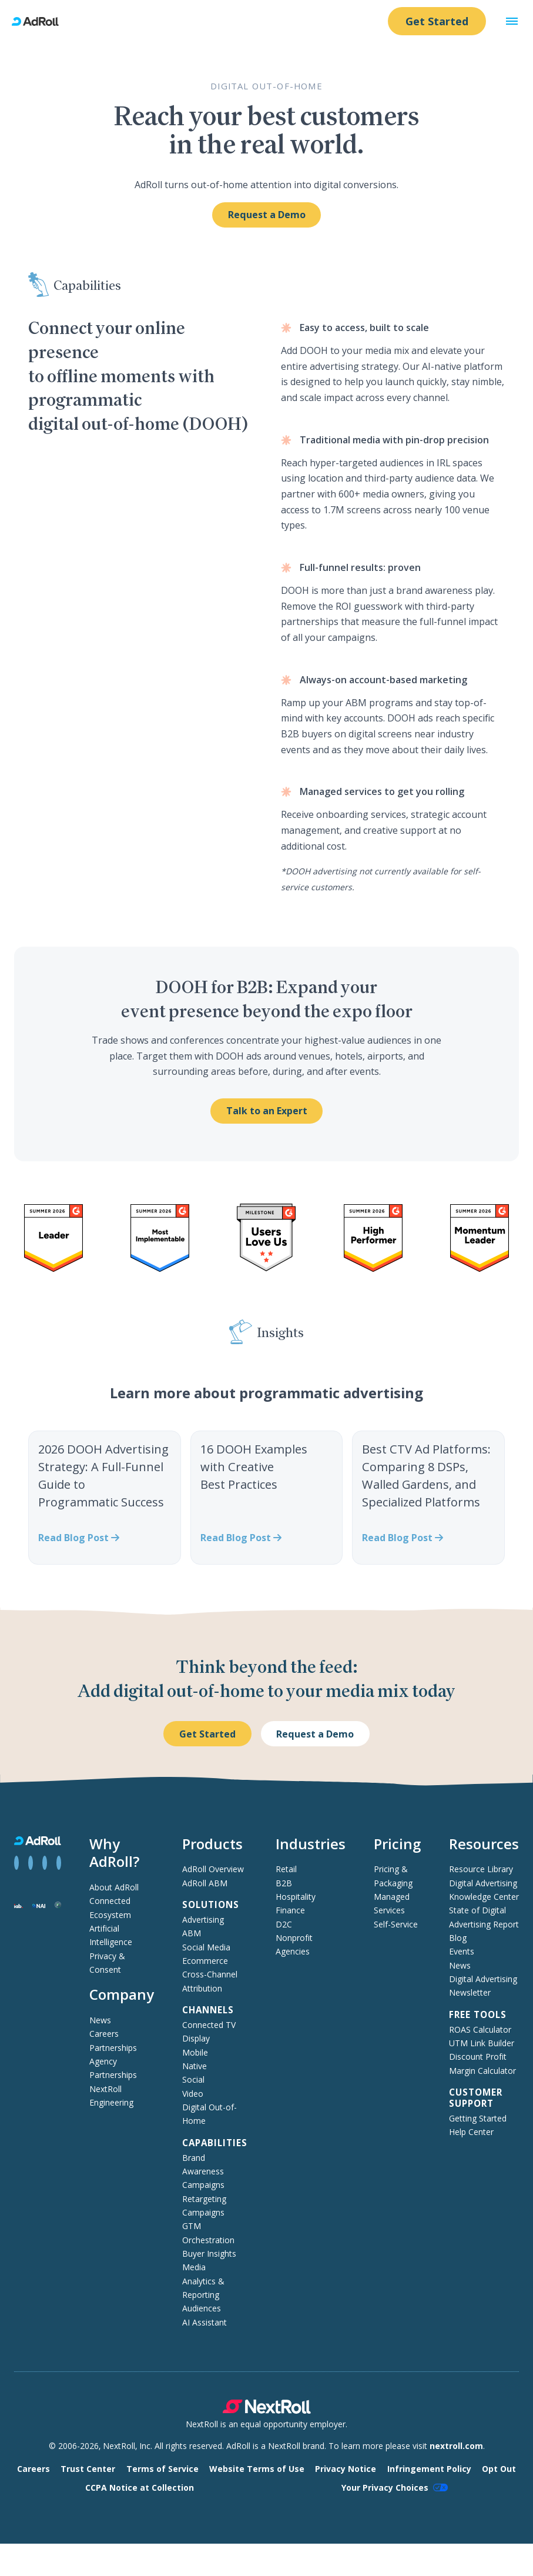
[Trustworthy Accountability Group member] (58, 1904)
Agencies (293, 1951)
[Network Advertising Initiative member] (38, 1904)
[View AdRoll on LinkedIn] (30, 1863)
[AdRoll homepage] (40, 21)
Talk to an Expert (266, 1110)
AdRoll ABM (204, 1883)
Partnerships (113, 2047)
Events (461, 1951)
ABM (191, 1933)
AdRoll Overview (213, 1869)
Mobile (195, 2052)
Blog (458, 1937)
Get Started (436, 21)
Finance (290, 1910)
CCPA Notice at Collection (139, 2487)
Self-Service (396, 1924)
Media (194, 2267)
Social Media (206, 1947)
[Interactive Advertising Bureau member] (18, 1904)
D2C (284, 1924)
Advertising (203, 1919)
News (100, 2020)
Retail (286, 1869)
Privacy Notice (345, 2468)
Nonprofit (294, 1937)
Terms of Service (162, 2468)
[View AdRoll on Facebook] (16, 1863)
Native (194, 2066)
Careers (104, 2033)
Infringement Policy (429, 2468)
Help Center (471, 2131)
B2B (284, 1883)
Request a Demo (267, 214)
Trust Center (88, 2468)
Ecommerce (205, 1960)
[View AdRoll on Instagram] (44, 1863)
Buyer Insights (209, 2253)
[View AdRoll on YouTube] (58, 1863)
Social (193, 2079)
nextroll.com (456, 2445)
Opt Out (499, 2468)
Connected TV (209, 2024)
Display (196, 2038)
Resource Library (481, 1869)
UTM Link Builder (481, 2043)
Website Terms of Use (256, 2468)
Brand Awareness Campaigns (203, 2171)
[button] (511, 21)
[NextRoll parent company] (267, 2410)
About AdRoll (114, 1887)
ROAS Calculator (480, 2029)
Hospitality (296, 1896)
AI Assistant (204, 2322)
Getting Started (478, 2118)
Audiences (201, 2308)
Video (192, 2093)
